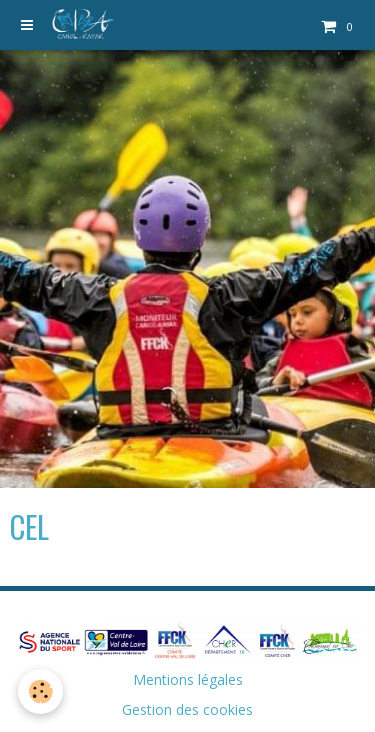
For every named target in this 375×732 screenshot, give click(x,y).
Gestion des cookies (187, 709)
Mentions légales (188, 679)
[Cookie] (40, 691)
